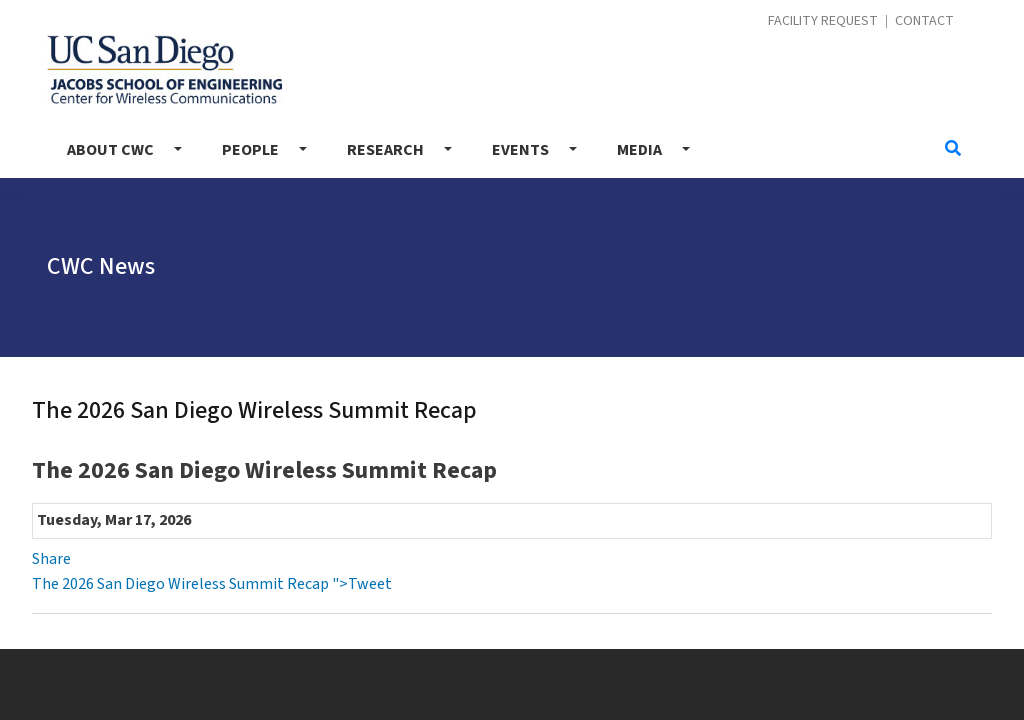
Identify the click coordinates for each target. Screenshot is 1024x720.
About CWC (110, 150)
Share (51, 559)
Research (385, 150)
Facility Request (823, 21)
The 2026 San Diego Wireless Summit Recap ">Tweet (212, 584)
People (250, 150)
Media (639, 150)
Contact (924, 21)
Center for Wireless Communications (164, 69)
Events (520, 150)
